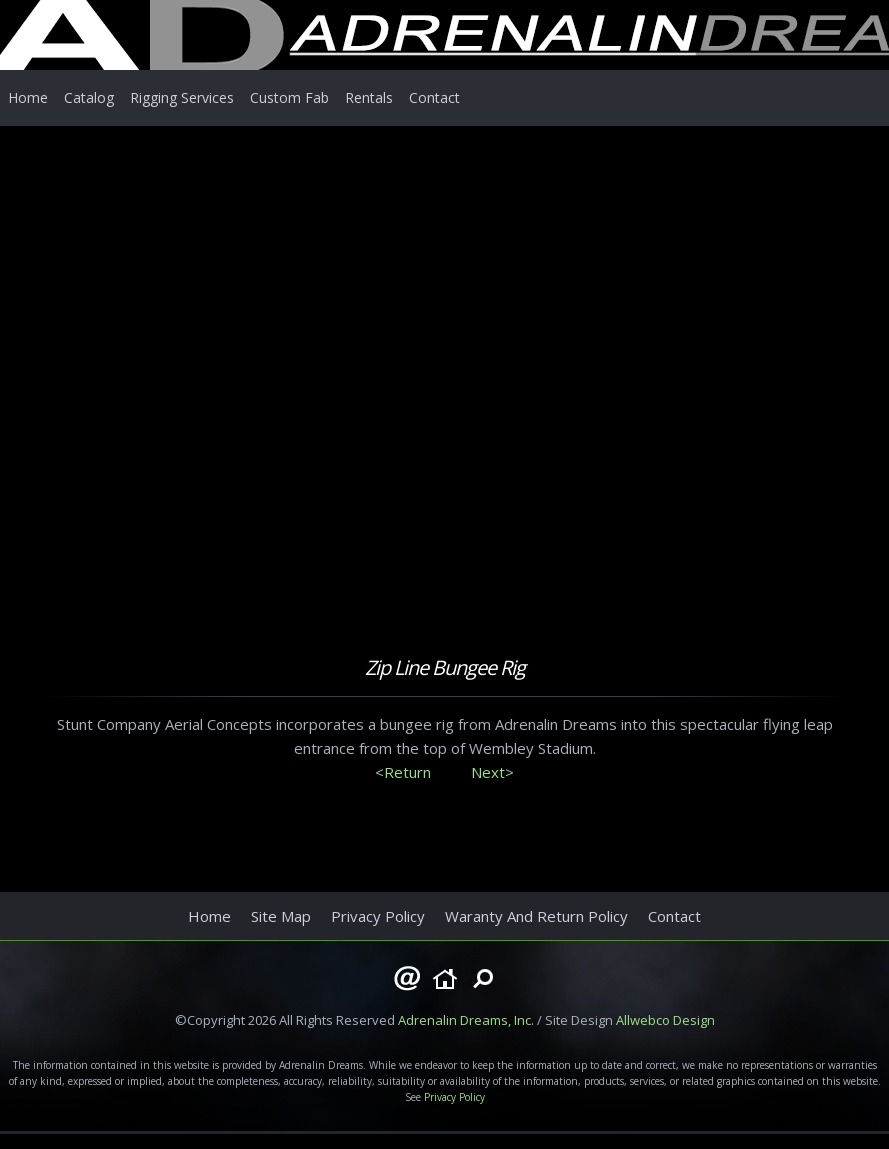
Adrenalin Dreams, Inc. (466, 1020)
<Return (403, 772)
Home (28, 97)
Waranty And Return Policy (536, 916)
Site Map (281, 916)
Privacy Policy (378, 916)
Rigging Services (182, 97)
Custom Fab (289, 97)
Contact (434, 97)
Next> (492, 772)
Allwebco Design (665, 1020)
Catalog (89, 97)
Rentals (369, 97)
